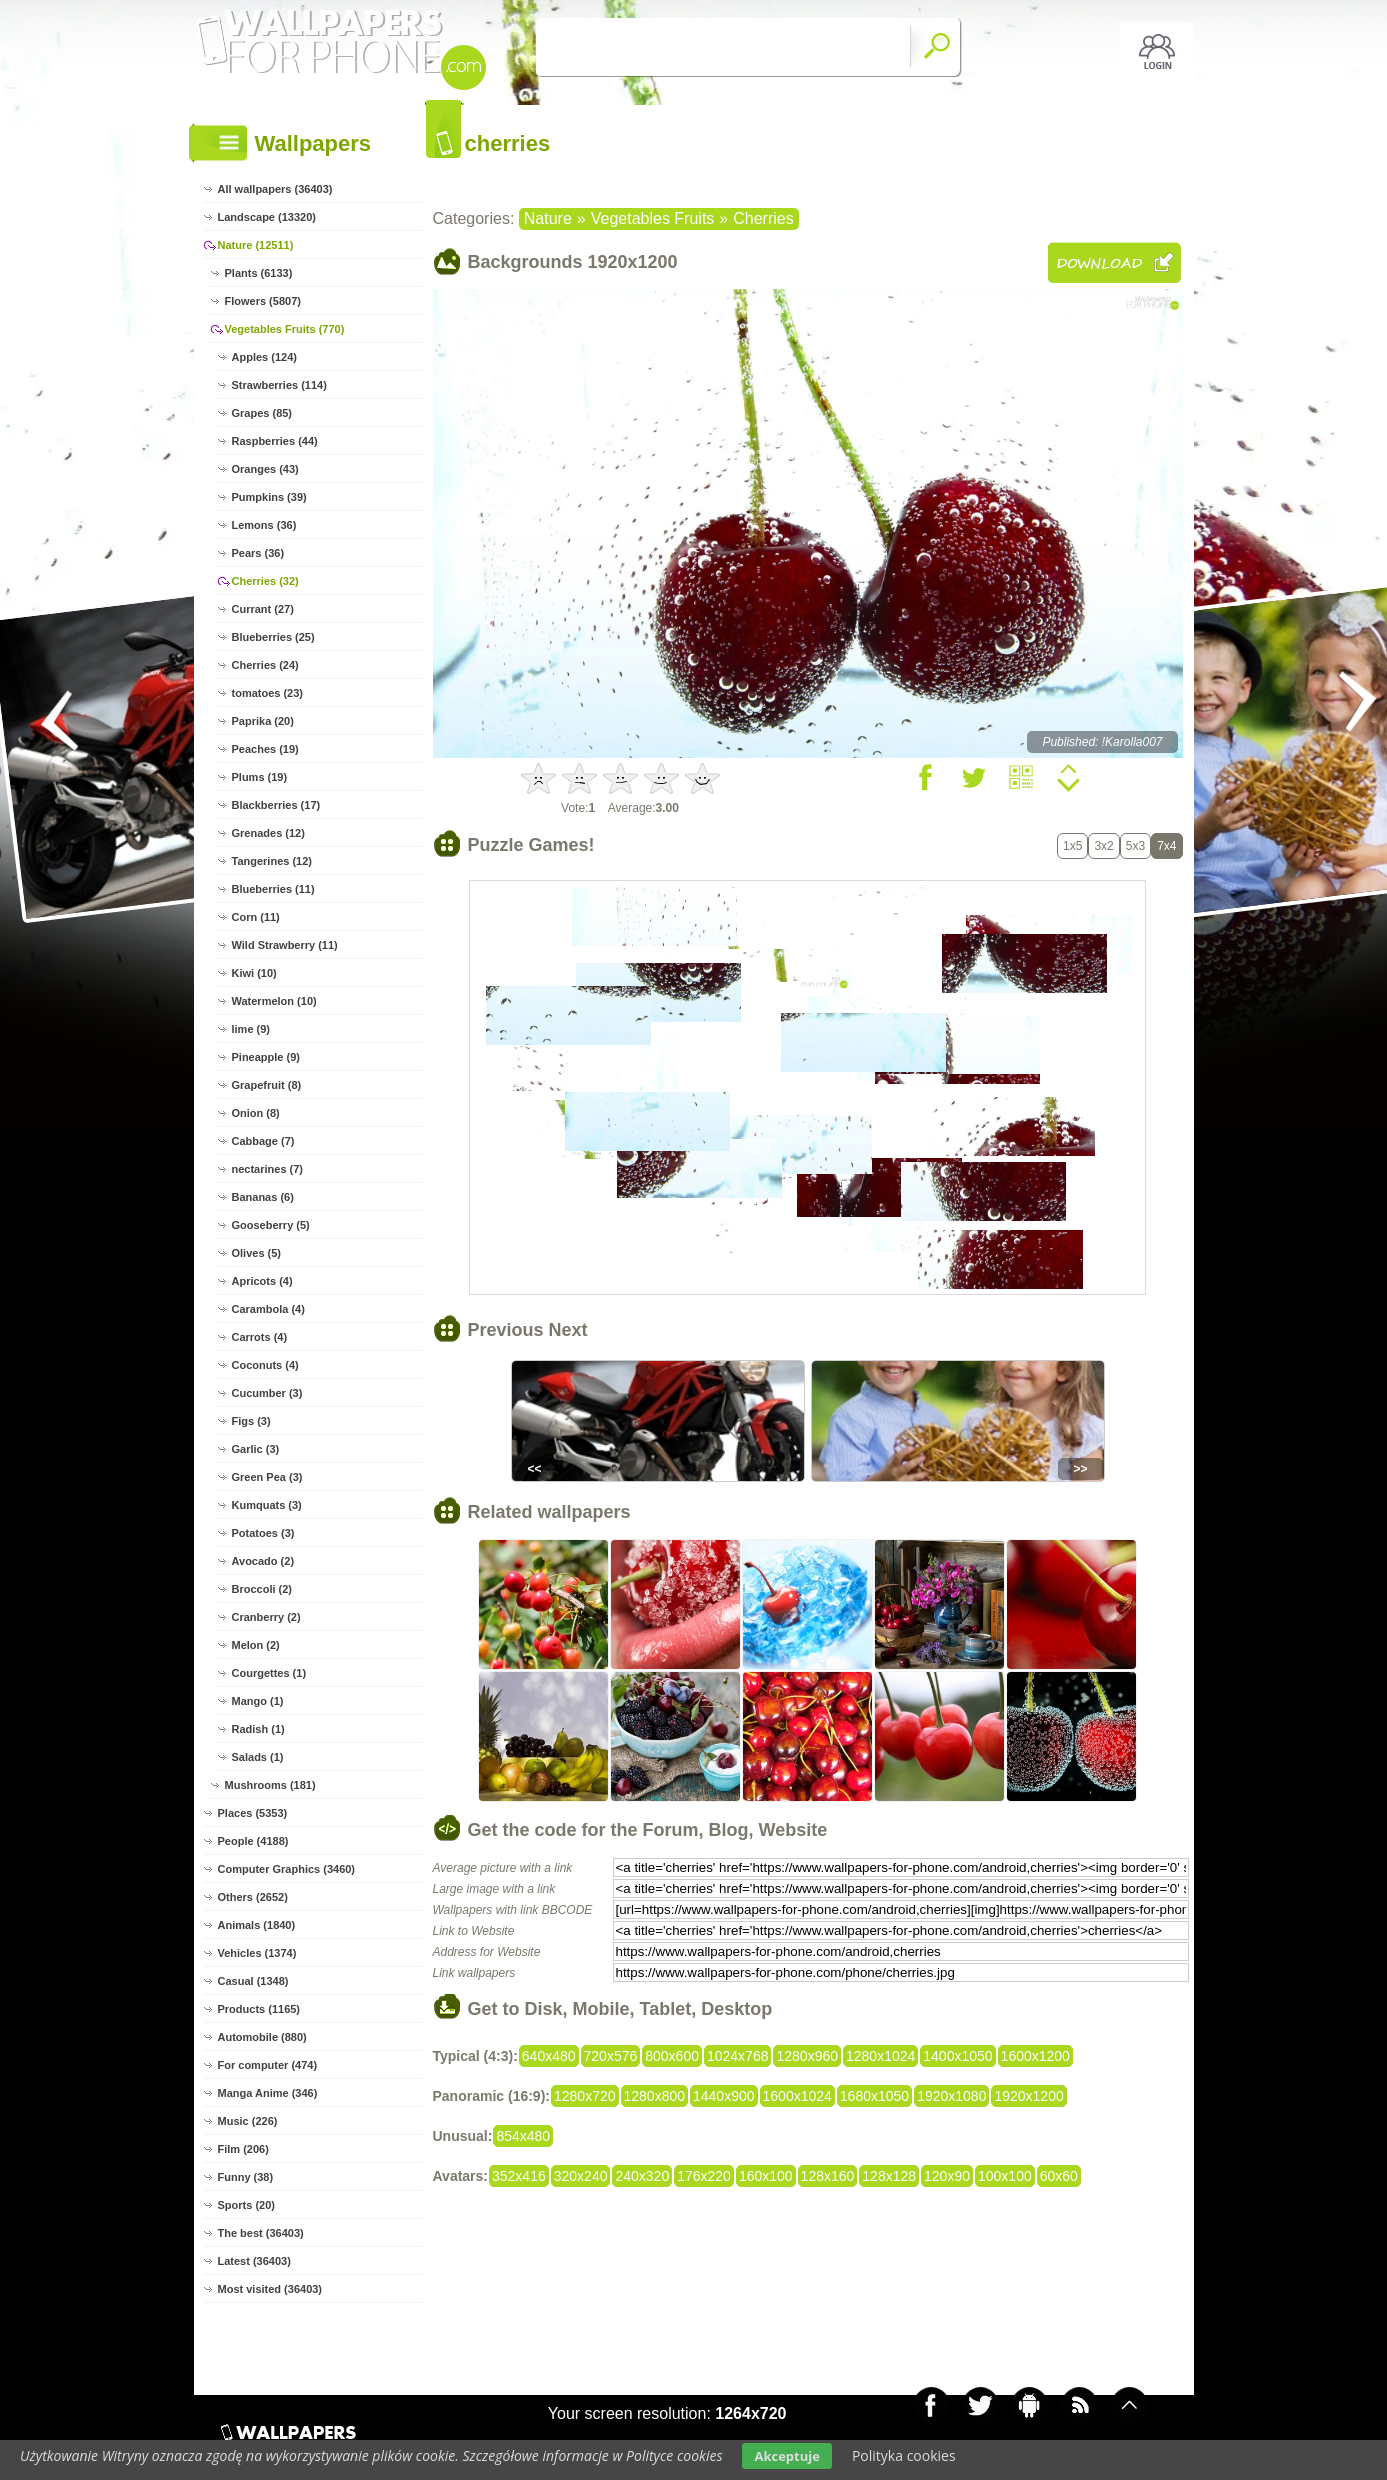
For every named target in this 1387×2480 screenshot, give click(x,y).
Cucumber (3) (267, 1393)
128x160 (828, 2176)
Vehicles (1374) (257, 1953)
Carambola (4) (268, 1309)
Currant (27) (263, 609)
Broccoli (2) (262, 1589)
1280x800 (655, 2096)
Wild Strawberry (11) (285, 945)
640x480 (549, 2056)
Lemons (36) (264, 525)
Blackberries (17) (276, 805)
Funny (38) (246, 2177)
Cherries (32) (265, 581)
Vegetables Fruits (653, 218)
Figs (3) (251, 1421)
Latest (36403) (254, 2261)
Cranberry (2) (266, 1617)
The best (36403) (261, 2233)
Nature (548, 218)
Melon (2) (256, 1645)
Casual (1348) (253, 1981)
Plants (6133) (259, 273)
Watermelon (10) (274, 1001)
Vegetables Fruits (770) (285, 329)
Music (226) (248, 2121)
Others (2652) (253, 1897)
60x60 (1059, 2176)
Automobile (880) (262, 2037)
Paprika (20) (263, 721)
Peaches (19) (265, 749)
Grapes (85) (262, 413)
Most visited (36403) (270, 2289)
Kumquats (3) (267, 1505)
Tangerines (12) (272, 861)
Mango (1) (258, 1701)
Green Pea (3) (267, 1477)
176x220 (704, 2176)
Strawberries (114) (279, 385)
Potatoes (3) (263, 1533)
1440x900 (724, 2096)
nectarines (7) (268, 1169)
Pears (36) (258, 553)
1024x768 (738, 2056)
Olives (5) (257, 1253)
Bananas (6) (263, 1197)
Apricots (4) (262, 1281)
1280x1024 (880, 2056)
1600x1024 (797, 2096)
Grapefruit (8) (267, 1085)
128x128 (889, 2176)
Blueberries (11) (273, 889)
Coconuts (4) (265, 1365)
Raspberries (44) (275, 441)
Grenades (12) (268, 833)
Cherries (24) (265, 665)
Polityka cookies (904, 2455)
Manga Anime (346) (268, 2093)
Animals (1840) (257, 1925)
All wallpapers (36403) (275, 189)
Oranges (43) (265, 469)
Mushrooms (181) (270, 1785)
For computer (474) (268, 2065)
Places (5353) (253, 1813)
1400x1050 (957, 2056)
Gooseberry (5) (271, 1225)
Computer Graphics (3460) (287, 1869)
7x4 (1166, 846)
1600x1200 (1035, 2056)
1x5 (1072, 846)
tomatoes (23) (268, 693)
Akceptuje (786, 2456)
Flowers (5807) (263, 301)
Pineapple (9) (266, 1057)
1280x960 (807, 2056)
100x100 (1005, 2176)
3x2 (1103, 846)
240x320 (642, 2176)
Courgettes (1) (269, 1673)
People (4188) (253, 1841)
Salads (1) (258, 1757)
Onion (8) (256, 1113)
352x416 (519, 2176)
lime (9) (251, 1029)
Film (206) (243, 2149)
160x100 (766, 2176)
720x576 (611, 2056)
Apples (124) (264, 357)
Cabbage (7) (263, 1141)
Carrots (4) (260, 1337)
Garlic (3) (256, 1449)
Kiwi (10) (254, 973)
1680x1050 (874, 2096)
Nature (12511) (256, 245)
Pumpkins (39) (269, 497)
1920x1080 (951, 2096)
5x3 (1135, 846)
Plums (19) (260, 777)
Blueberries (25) (273, 637)
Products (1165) (259, 2009)
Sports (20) (246, 2205)
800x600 (672, 2056)
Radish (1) (258, 1729)
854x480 (523, 2136)
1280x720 (585, 2096)
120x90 (947, 2176)
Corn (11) (256, 917)
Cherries (763, 218)
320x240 (581, 2176)
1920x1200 (1028, 2096)
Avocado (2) (263, 1561)
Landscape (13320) (267, 217)
